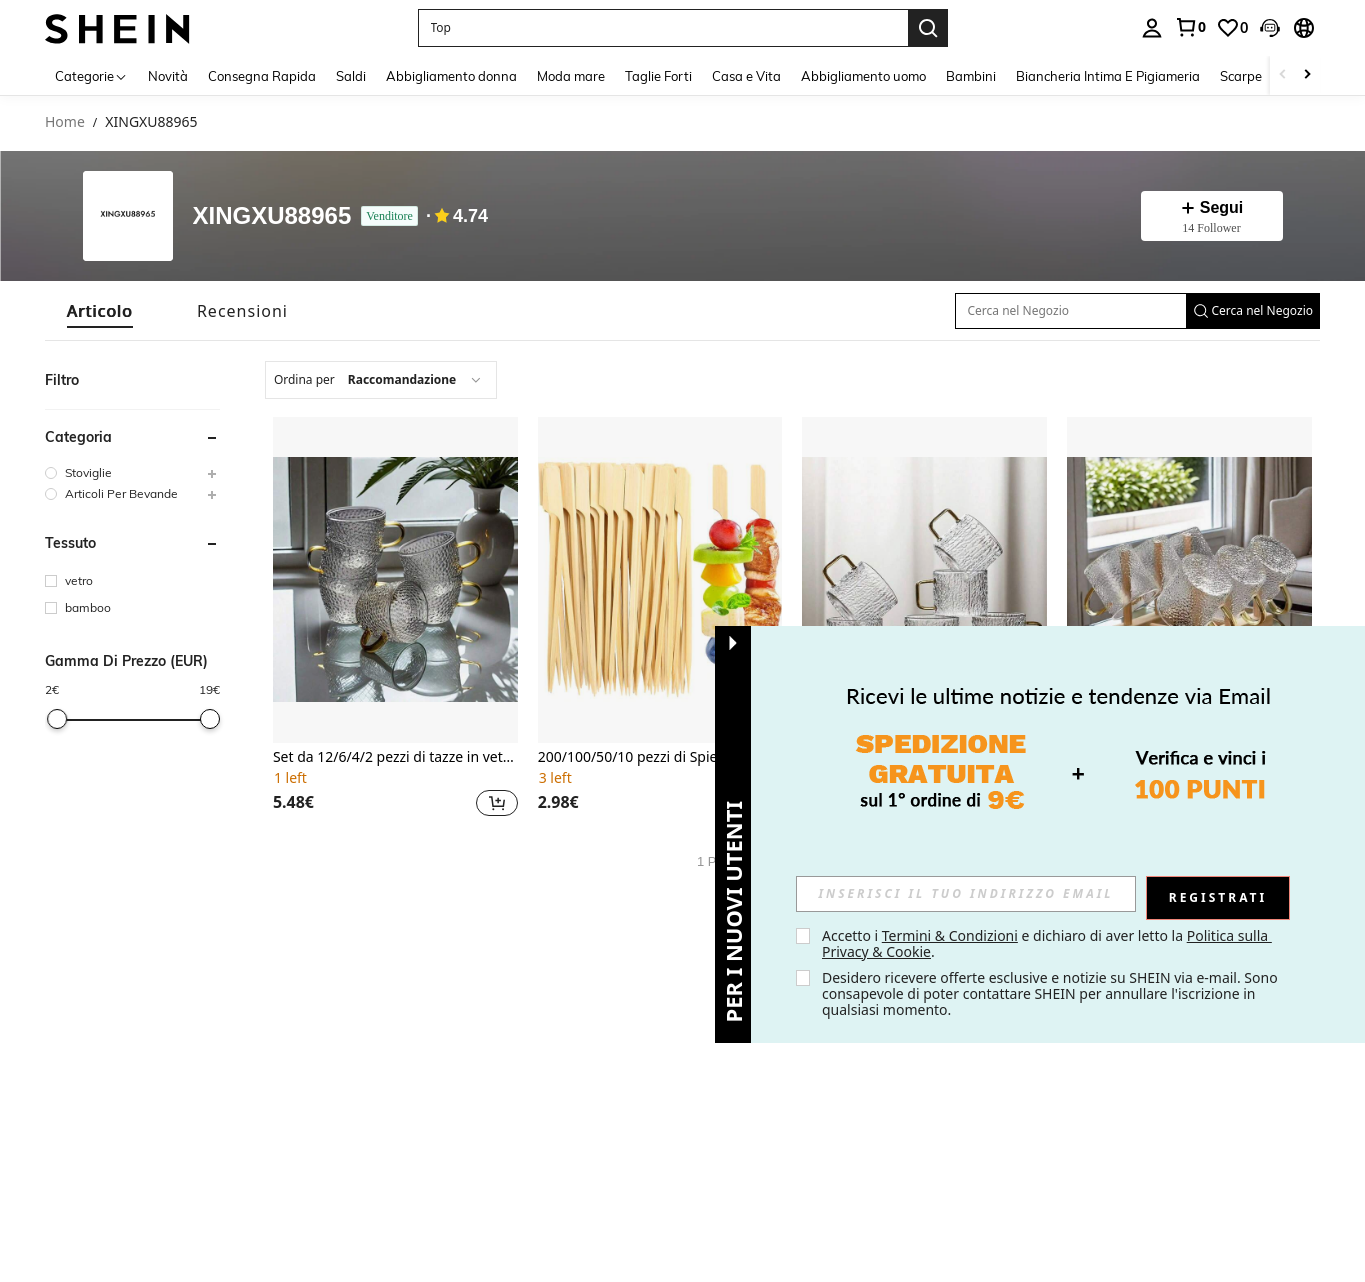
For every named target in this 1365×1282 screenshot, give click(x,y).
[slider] (57, 719)
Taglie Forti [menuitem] (658, 76)
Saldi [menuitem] (351, 76)
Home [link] (65, 122)
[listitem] (395, 619)
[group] (132, 472)
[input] (966, 894)
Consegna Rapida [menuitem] (262, 76)
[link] (1190, 27)
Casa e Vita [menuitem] (746, 76)
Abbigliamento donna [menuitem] (451, 76)
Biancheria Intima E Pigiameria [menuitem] (1108, 76)
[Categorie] (91, 75)
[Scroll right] (1307, 75)
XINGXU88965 (272, 216)
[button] (1270, 28)
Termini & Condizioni (950, 935)
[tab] (100, 311)
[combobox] (381, 380)
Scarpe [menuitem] (1241, 76)
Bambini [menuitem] (971, 76)
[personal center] (1152, 28)
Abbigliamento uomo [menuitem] (863, 76)
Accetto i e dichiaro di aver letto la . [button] (1047, 943)
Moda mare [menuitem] (571, 76)
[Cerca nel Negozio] (1071, 311)
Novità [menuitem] (168, 76)
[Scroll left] (1283, 75)
